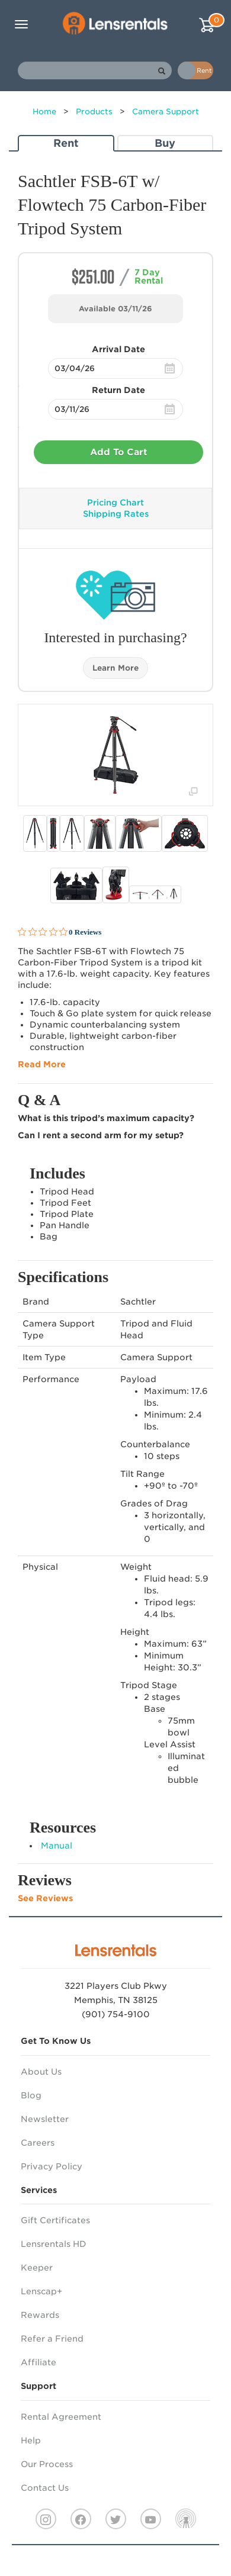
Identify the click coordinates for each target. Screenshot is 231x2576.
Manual (56, 1845)
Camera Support (165, 111)
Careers (37, 2142)
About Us (41, 2071)
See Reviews (45, 1898)
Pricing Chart (115, 502)
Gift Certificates (55, 2220)
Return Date (118, 390)
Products (94, 111)
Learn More (115, 668)
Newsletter (45, 2119)
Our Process (47, 2464)
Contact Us (45, 2488)
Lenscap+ (41, 2291)
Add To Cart (118, 452)
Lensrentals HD (53, 2244)
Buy (165, 143)
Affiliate (38, 2362)
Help (31, 2440)
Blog (31, 2095)
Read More (42, 1064)
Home (44, 111)
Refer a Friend (52, 2338)
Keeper (37, 2267)
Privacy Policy (51, 2166)
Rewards (40, 2315)
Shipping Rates (116, 514)
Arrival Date (118, 349)
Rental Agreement (61, 2417)
